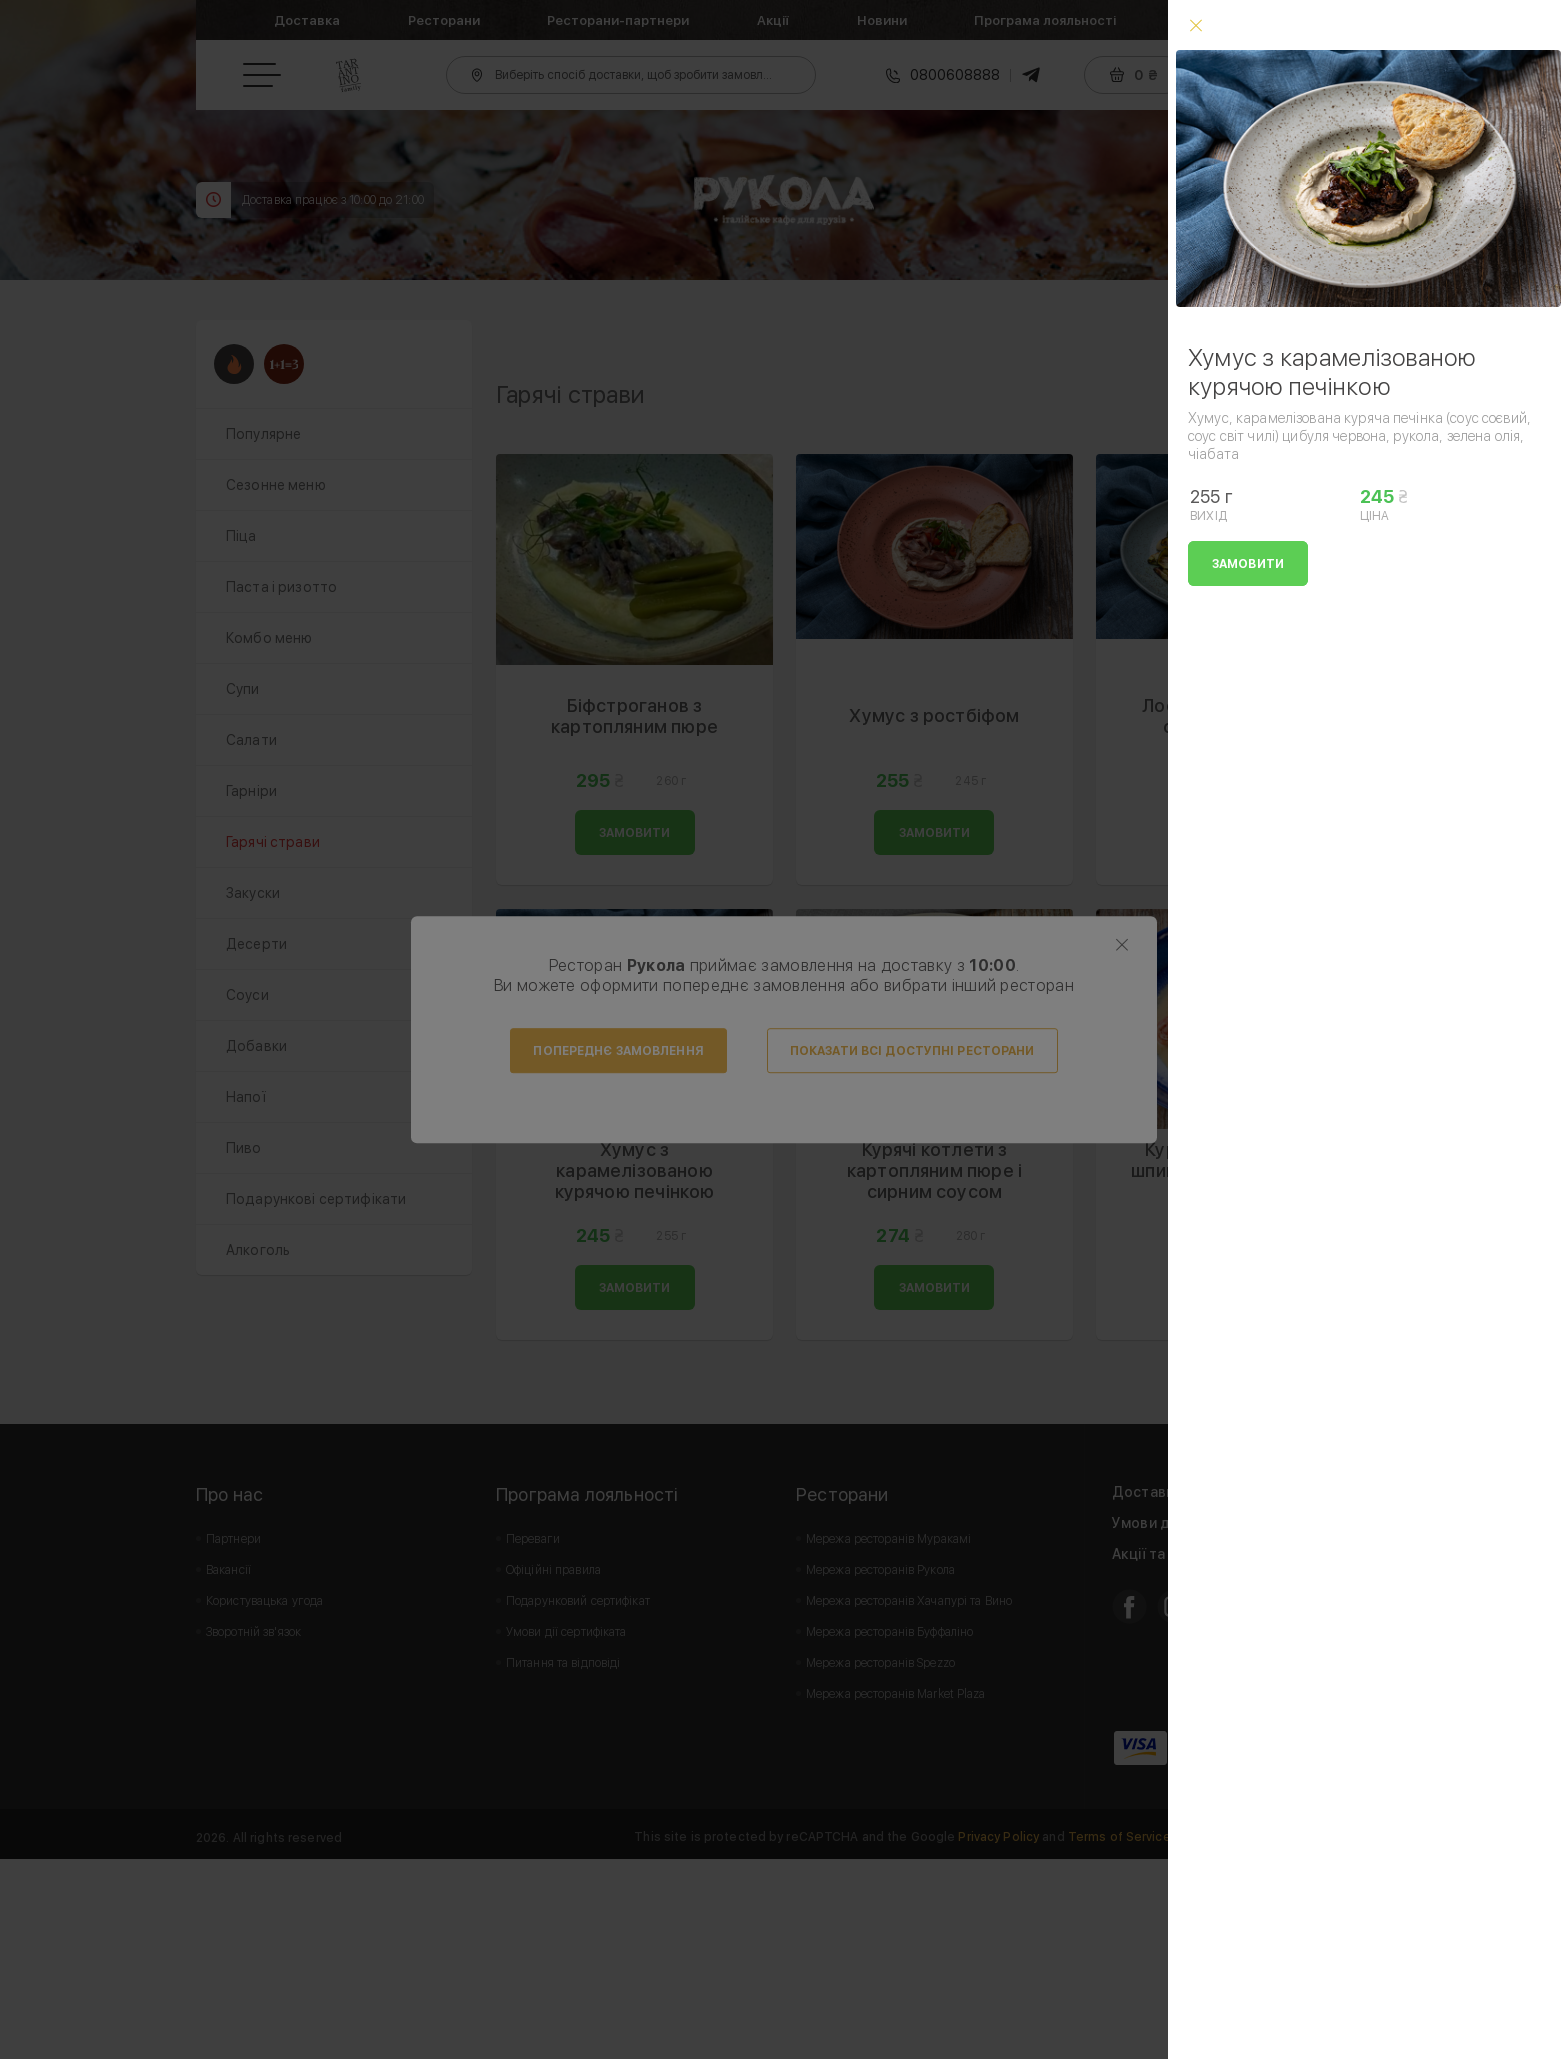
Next (1346, 420)
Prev (522, 420)
